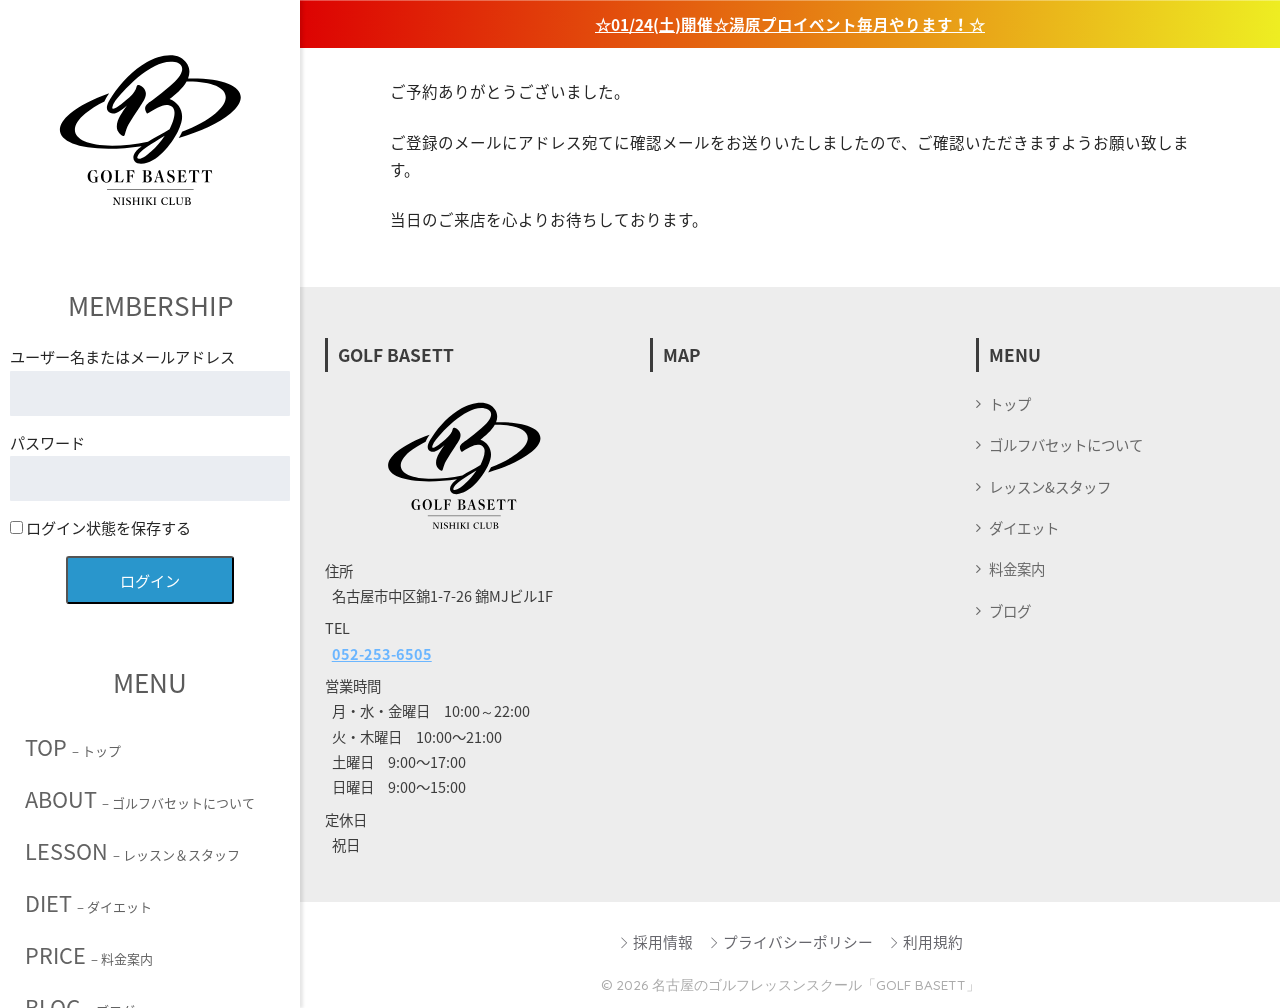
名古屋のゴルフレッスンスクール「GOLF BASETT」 (816, 984)
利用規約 (925, 942)
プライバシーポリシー (790, 942)
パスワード (47, 442)
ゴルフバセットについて (1066, 445)
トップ (1010, 404)
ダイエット (1024, 528)
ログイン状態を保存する (100, 527)
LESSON (132, 851)
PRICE (89, 955)
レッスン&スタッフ (1050, 487)
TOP (73, 747)
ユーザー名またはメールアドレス (122, 356)
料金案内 (1017, 569)
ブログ (1010, 611)
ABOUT (140, 799)
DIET (88, 903)
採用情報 (655, 942)
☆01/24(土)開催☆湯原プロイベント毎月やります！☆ (790, 24)
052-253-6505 (382, 654)
